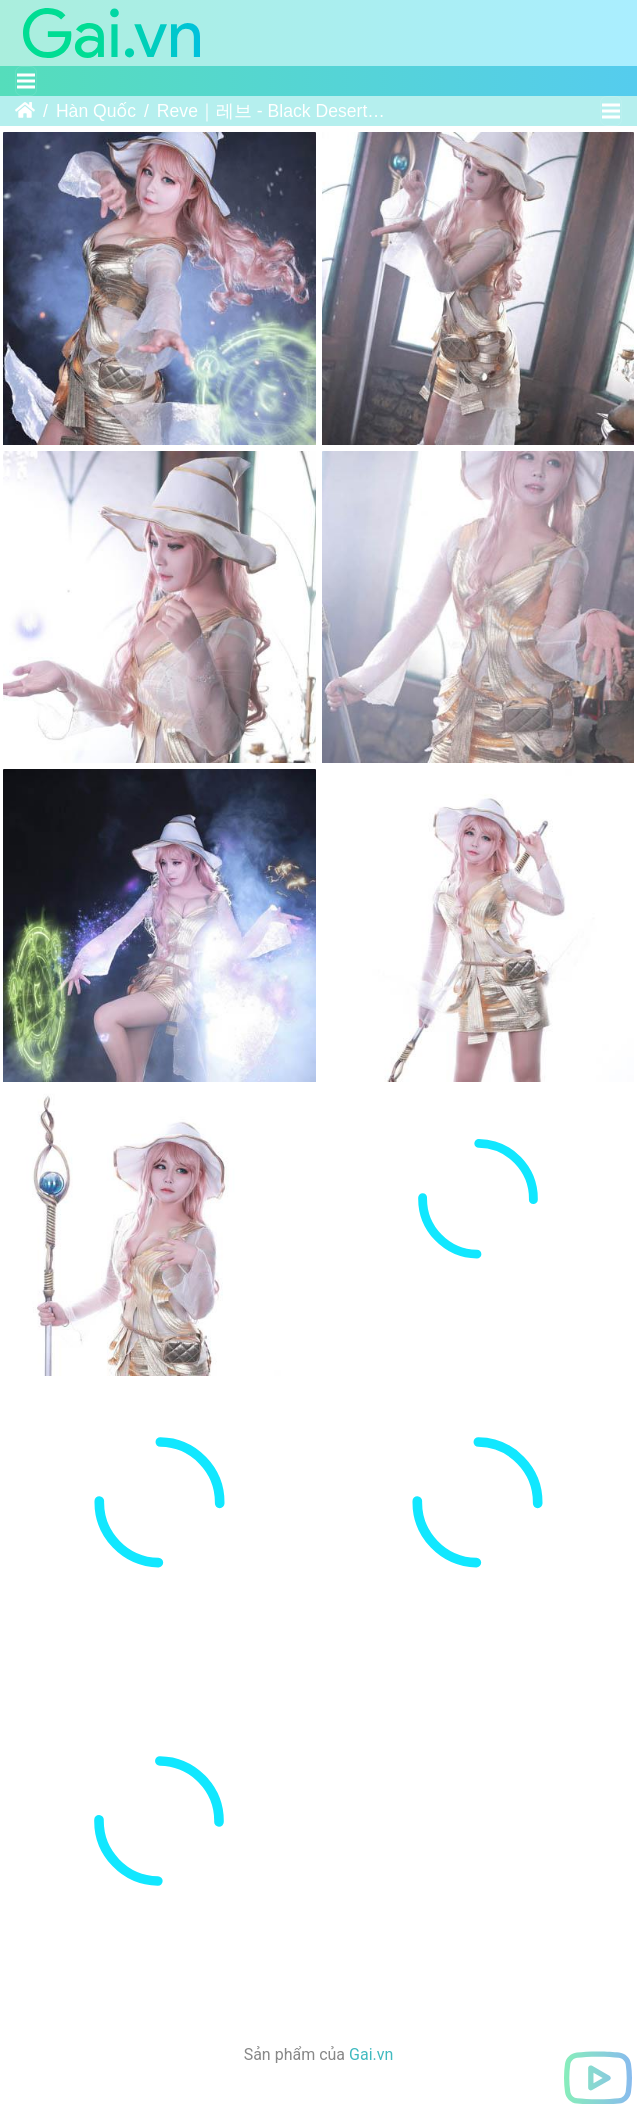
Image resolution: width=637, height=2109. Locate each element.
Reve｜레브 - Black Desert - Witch (271, 111)
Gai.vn (371, 1916)
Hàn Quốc (96, 111)
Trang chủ (25, 111)
